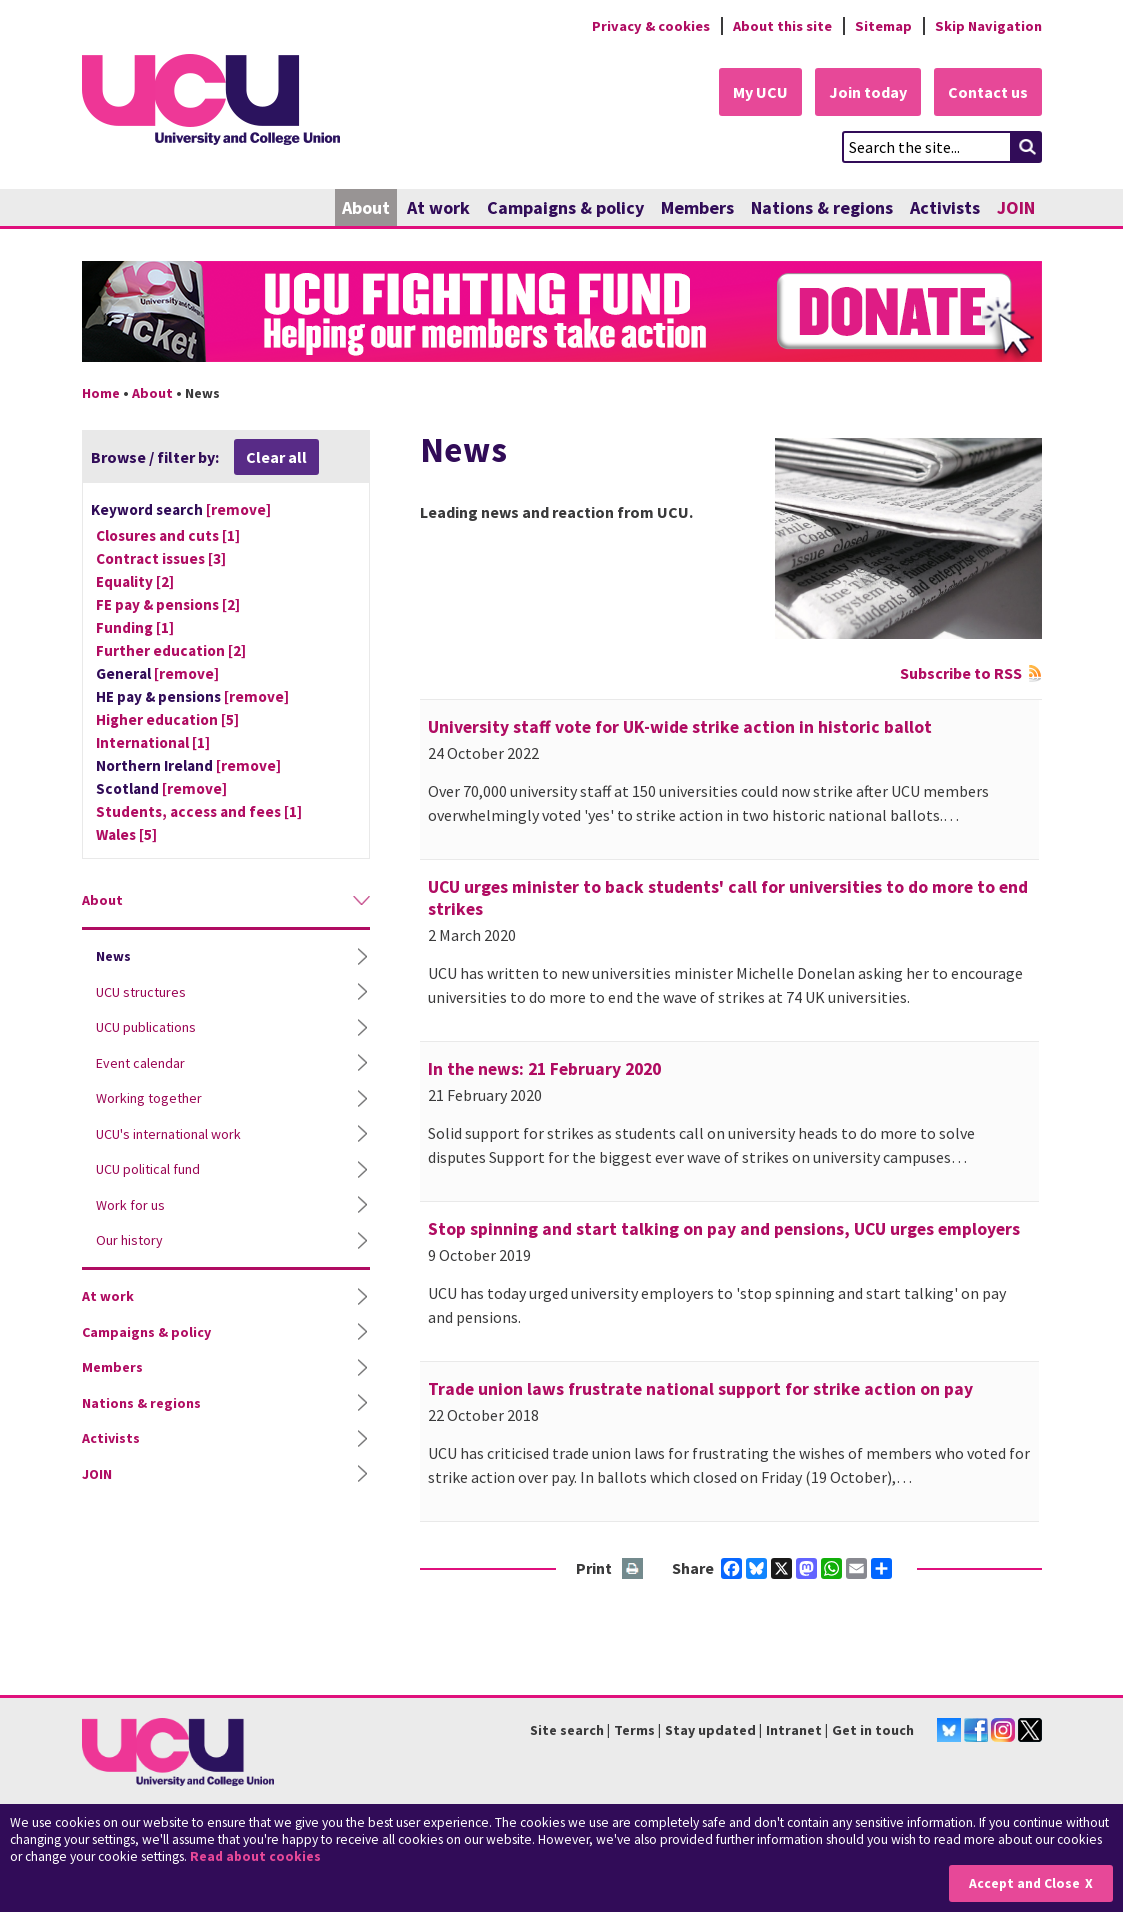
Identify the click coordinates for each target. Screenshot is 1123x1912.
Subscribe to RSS (961, 673)
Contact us (988, 92)
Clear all (276, 457)
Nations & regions (822, 207)
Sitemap (883, 26)
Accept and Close (1024, 1883)
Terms (634, 1730)
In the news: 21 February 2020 (544, 1069)
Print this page (633, 1569)
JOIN (1016, 207)
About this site (782, 26)
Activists (945, 207)
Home (101, 393)
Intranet (794, 1730)
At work (438, 207)
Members (697, 207)
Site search (567, 1730)
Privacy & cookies (651, 26)
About (366, 207)
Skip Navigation (988, 26)
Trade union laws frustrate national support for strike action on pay (700, 1389)
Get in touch (873, 1730)
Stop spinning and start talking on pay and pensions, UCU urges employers (724, 1229)
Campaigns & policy (565, 207)
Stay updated (710, 1730)
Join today (868, 92)
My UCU (760, 92)
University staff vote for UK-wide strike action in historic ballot (680, 727)
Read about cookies (255, 1856)
